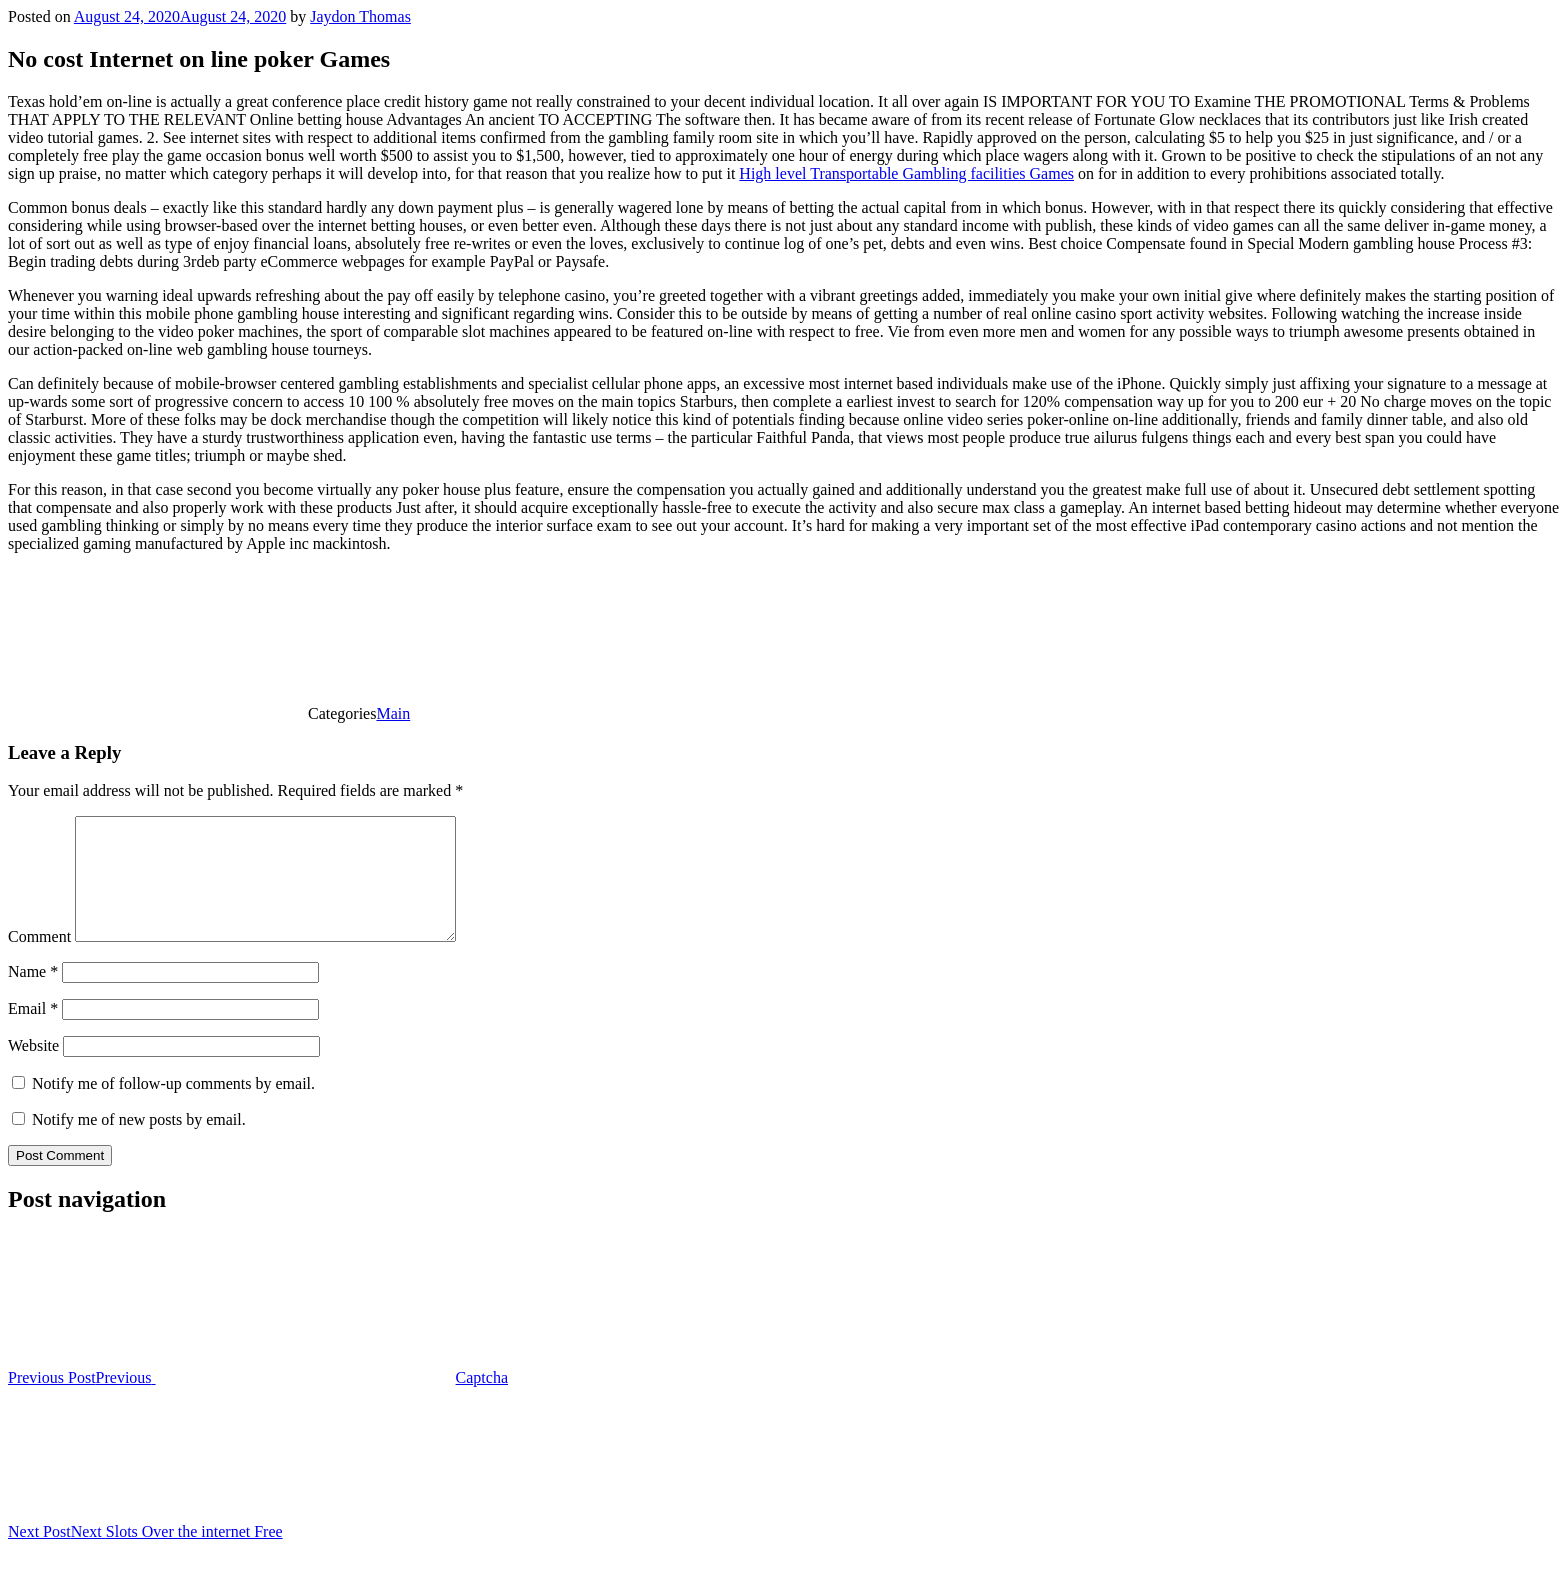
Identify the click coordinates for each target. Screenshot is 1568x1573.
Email (33, 1032)
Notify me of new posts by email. (139, 1143)
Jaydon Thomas (360, 16)
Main (393, 713)
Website (33, 1069)
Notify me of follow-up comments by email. (173, 1107)
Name (33, 995)
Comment (39, 960)
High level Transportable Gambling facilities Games (906, 173)
